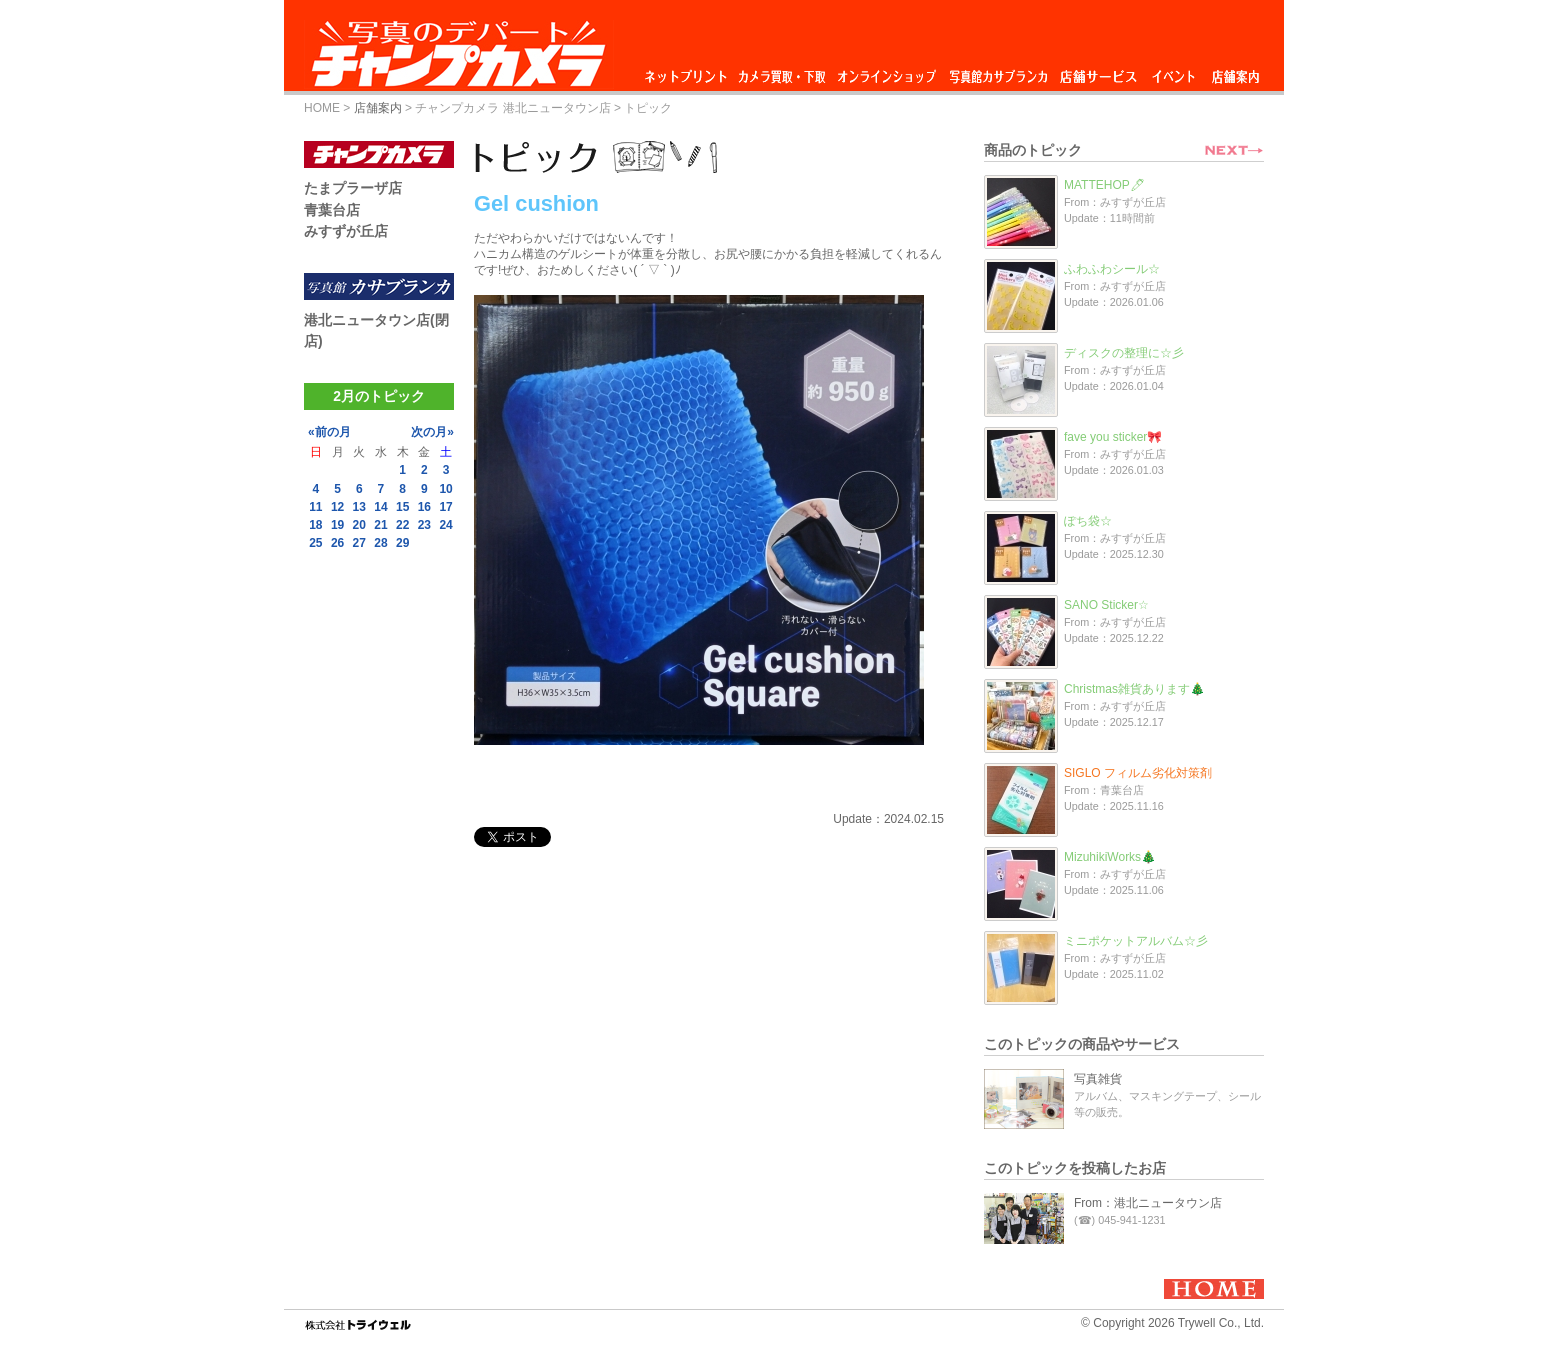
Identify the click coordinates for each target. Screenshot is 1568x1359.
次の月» (432, 432)
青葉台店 (332, 210)
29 (402, 543)
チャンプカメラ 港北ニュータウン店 (512, 108)
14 (380, 507)
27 (359, 543)
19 (337, 525)
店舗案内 (1235, 71)
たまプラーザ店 (353, 188)
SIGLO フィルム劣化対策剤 (1138, 773)
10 (445, 489)
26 (337, 543)
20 (359, 525)
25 (315, 543)
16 (424, 507)
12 (337, 507)
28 (380, 543)
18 (315, 525)
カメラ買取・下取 (783, 71)
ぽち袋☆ (1088, 521)
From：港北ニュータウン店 (1148, 1203)
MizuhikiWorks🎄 (1110, 857)
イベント (1174, 71)
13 (359, 507)
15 (402, 507)
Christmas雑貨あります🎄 (1134, 689)
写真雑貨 (1098, 1079)
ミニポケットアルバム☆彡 (1136, 941)
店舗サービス (1098, 71)
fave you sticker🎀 (1113, 437)
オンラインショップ (885, 71)
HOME (322, 108)
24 (445, 525)
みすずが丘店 (346, 231)
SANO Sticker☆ (1106, 605)
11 (315, 507)
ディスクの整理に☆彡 (1124, 353)
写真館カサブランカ (998, 71)
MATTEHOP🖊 (1104, 185)
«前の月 (329, 432)
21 (380, 525)
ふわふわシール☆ (1112, 269)
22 (402, 525)
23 (424, 525)
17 (445, 507)
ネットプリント (689, 71)
